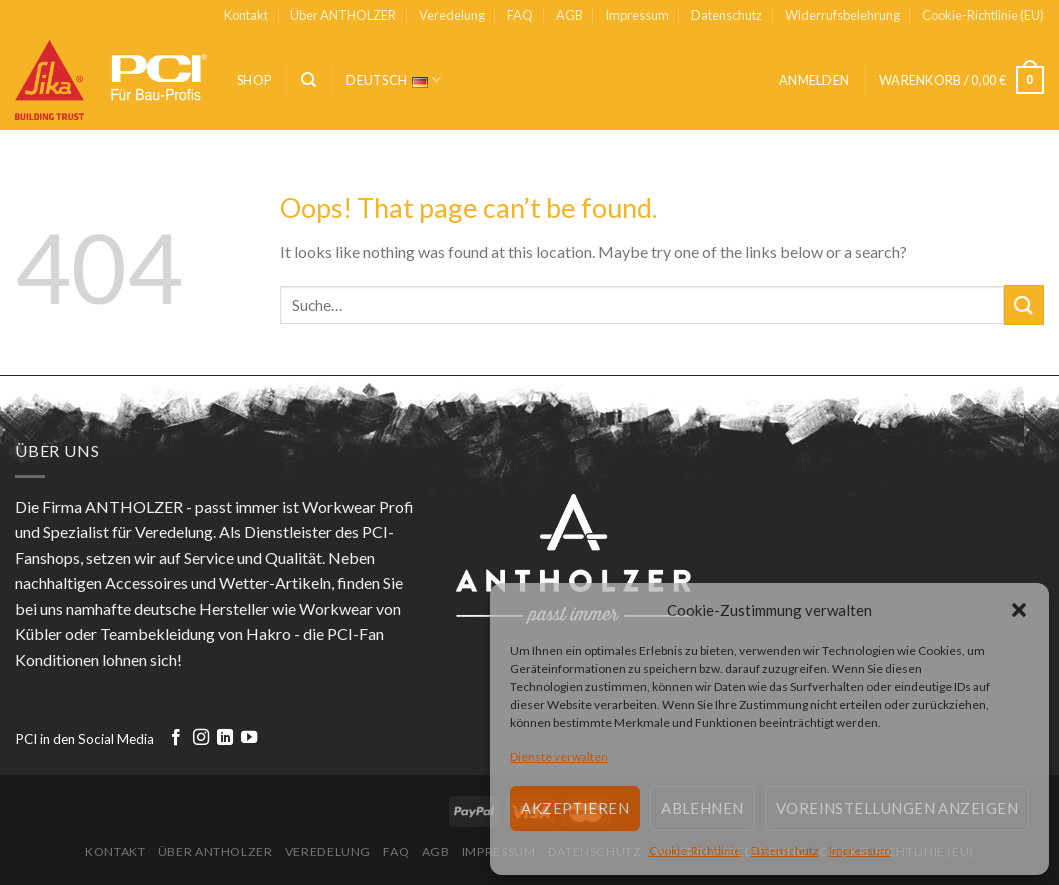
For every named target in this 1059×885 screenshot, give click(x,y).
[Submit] (1024, 304)
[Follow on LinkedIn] (225, 738)
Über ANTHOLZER (343, 15)
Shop (254, 80)
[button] (1019, 610)
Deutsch (393, 79)
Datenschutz (785, 850)
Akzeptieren (575, 808)
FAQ (520, 15)
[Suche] (308, 80)
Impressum (860, 850)
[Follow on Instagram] (201, 738)
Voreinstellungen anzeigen (897, 808)
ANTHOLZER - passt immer (182, 506)
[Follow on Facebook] (176, 738)
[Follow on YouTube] (249, 738)
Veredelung (452, 15)
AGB (569, 15)
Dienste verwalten (559, 756)
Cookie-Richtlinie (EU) (983, 15)
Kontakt (246, 15)
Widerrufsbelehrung (842, 15)
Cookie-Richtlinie (695, 850)
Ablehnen (702, 808)
